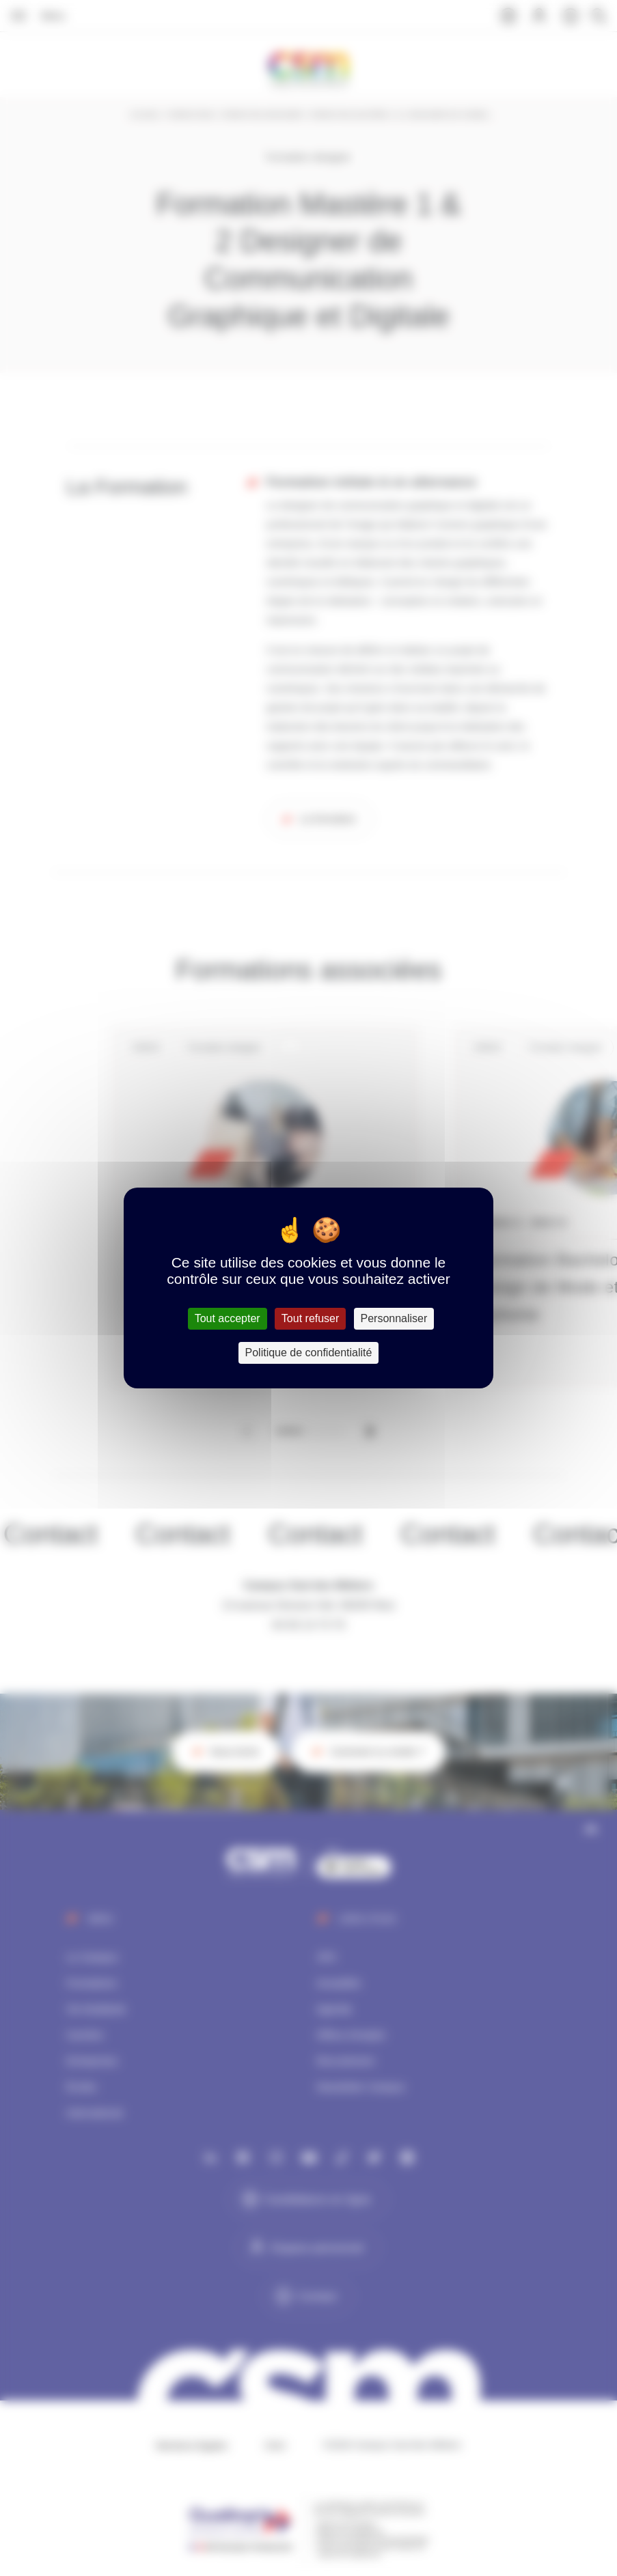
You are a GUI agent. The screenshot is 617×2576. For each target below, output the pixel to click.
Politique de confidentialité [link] (308, 1352)
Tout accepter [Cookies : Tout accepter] (227, 1318)
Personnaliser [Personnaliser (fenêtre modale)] (394, 1318)
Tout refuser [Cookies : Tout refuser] (310, 1318)
